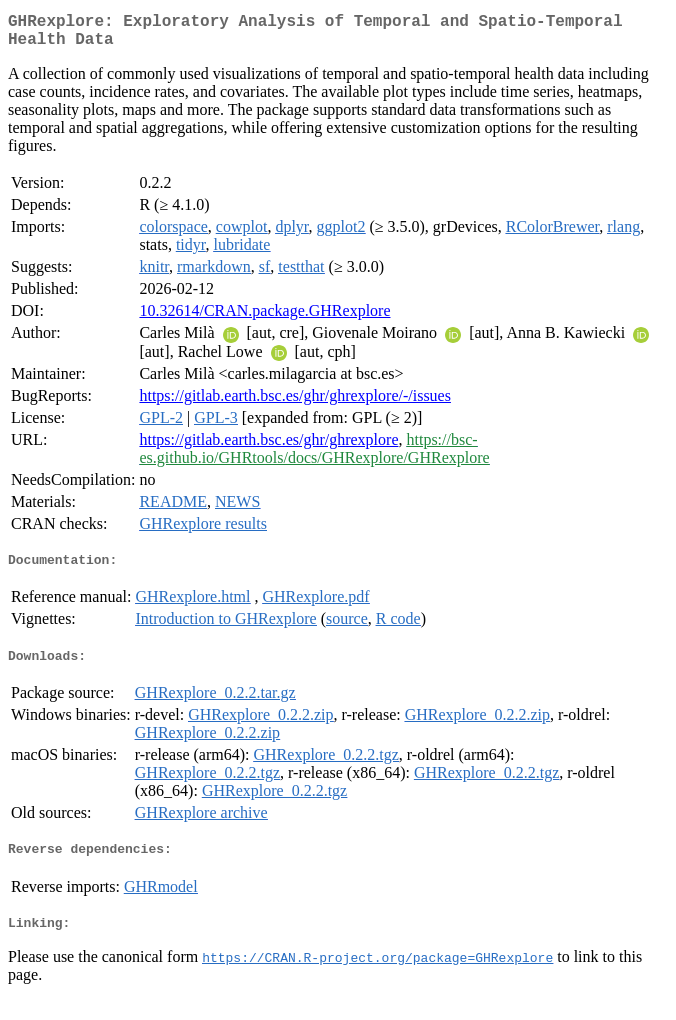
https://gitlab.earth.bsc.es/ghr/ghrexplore (268, 447)
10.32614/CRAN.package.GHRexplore (264, 318)
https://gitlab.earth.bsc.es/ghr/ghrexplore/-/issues (295, 403)
